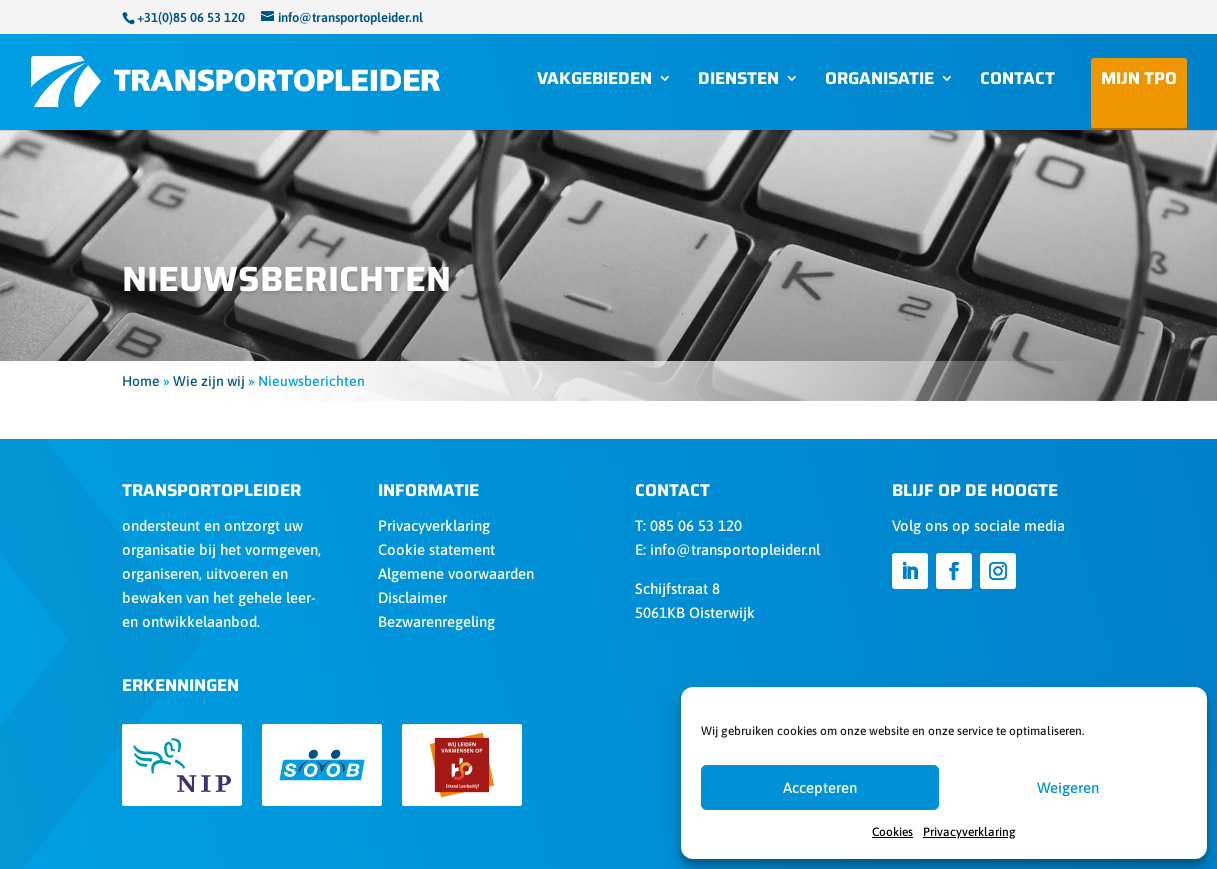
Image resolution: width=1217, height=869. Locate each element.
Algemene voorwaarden (456, 573)
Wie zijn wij (209, 381)
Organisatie (879, 81)
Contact (1017, 81)
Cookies (892, 832)
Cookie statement (436, 549)
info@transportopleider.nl (735, 549)
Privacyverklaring (969, 832)
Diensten (738, 81)
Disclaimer (412, 597)
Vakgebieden (594, 81)
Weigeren (1068, 787)
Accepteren (820, 787)
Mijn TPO (1139, 84)
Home (141, 381)
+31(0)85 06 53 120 (191, 17)
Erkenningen (180, 685)
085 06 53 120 (696, 525)
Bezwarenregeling (436, 621)
